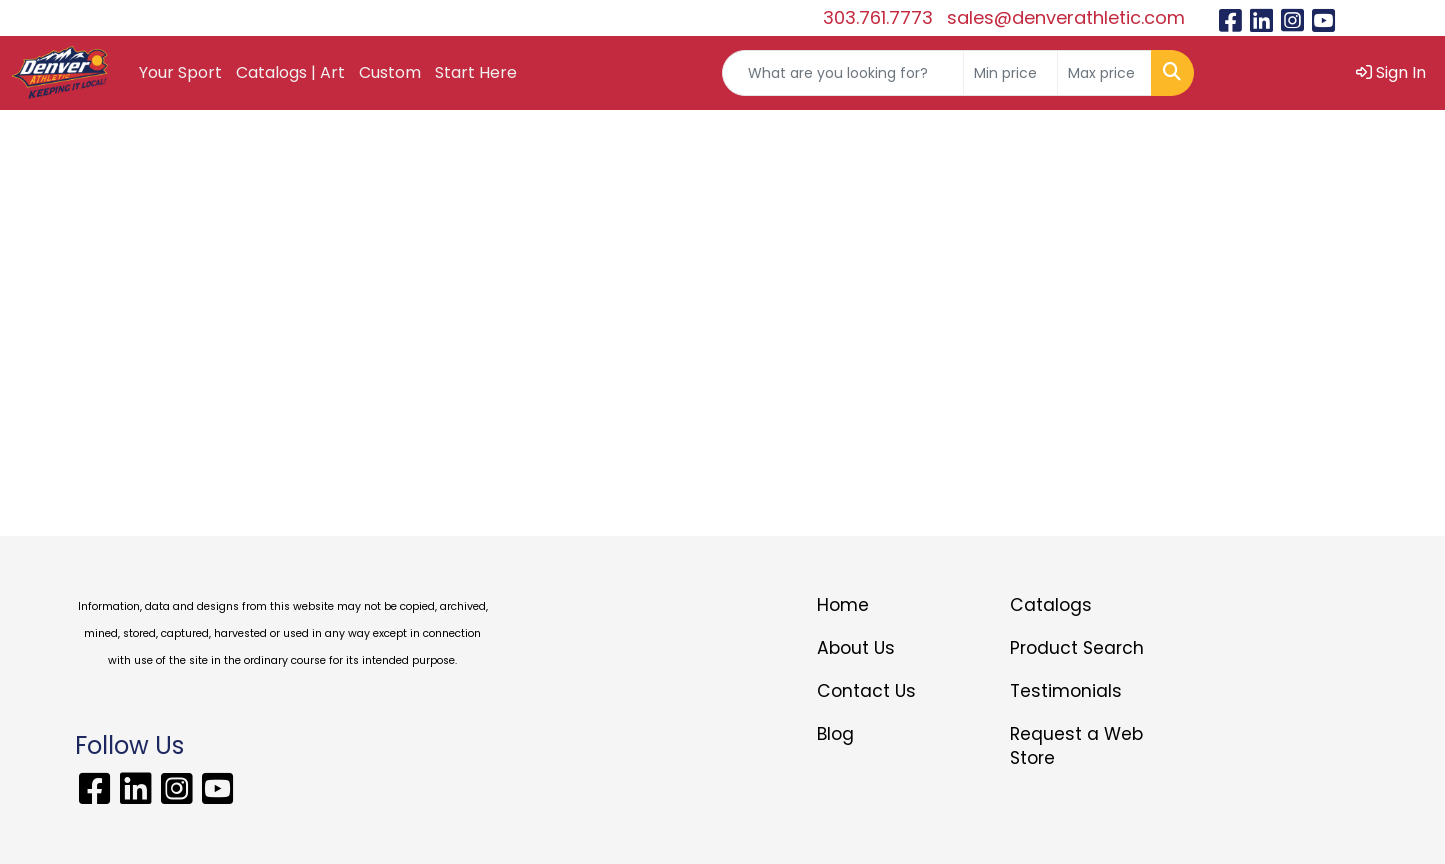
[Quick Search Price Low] (1010, 73)
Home (843, 605)
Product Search (1077, 648)
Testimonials (1066, 691)
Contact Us (866, 691)
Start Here (476, 72)
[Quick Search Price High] (1104, 73)
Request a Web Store (1076, 746)
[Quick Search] (843, 73)
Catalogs (1051, 605)
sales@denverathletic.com (1066, 17)
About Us (856, 648)
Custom (390, 72)
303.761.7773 (878, 17)
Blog (835, 734)
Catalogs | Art (290, 72)
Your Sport (180, 72)
